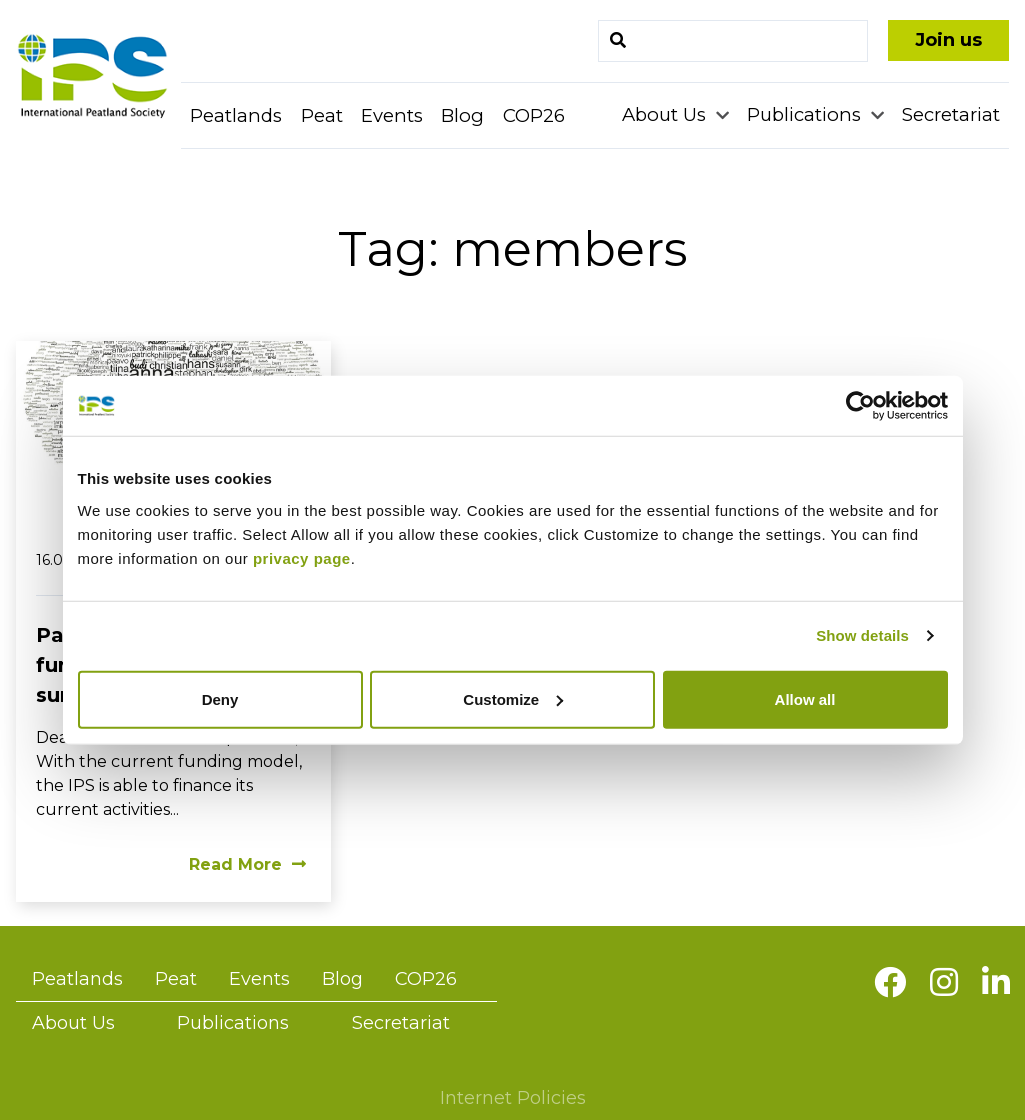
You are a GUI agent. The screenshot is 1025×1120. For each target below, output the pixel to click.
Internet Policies (513, 1098)
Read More (247, 864)
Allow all (805, 698)
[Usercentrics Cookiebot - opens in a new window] (860, 406)
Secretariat (951, 114)
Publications (806, 114)
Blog (462, 115)
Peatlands (236, 115)
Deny (220, 698)
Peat (322, 115)
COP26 (534, 115)
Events (392, 115)
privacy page (302, 557)
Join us (948, 40)
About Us (666, 114)
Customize (513, 698)
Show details (862, 635)
